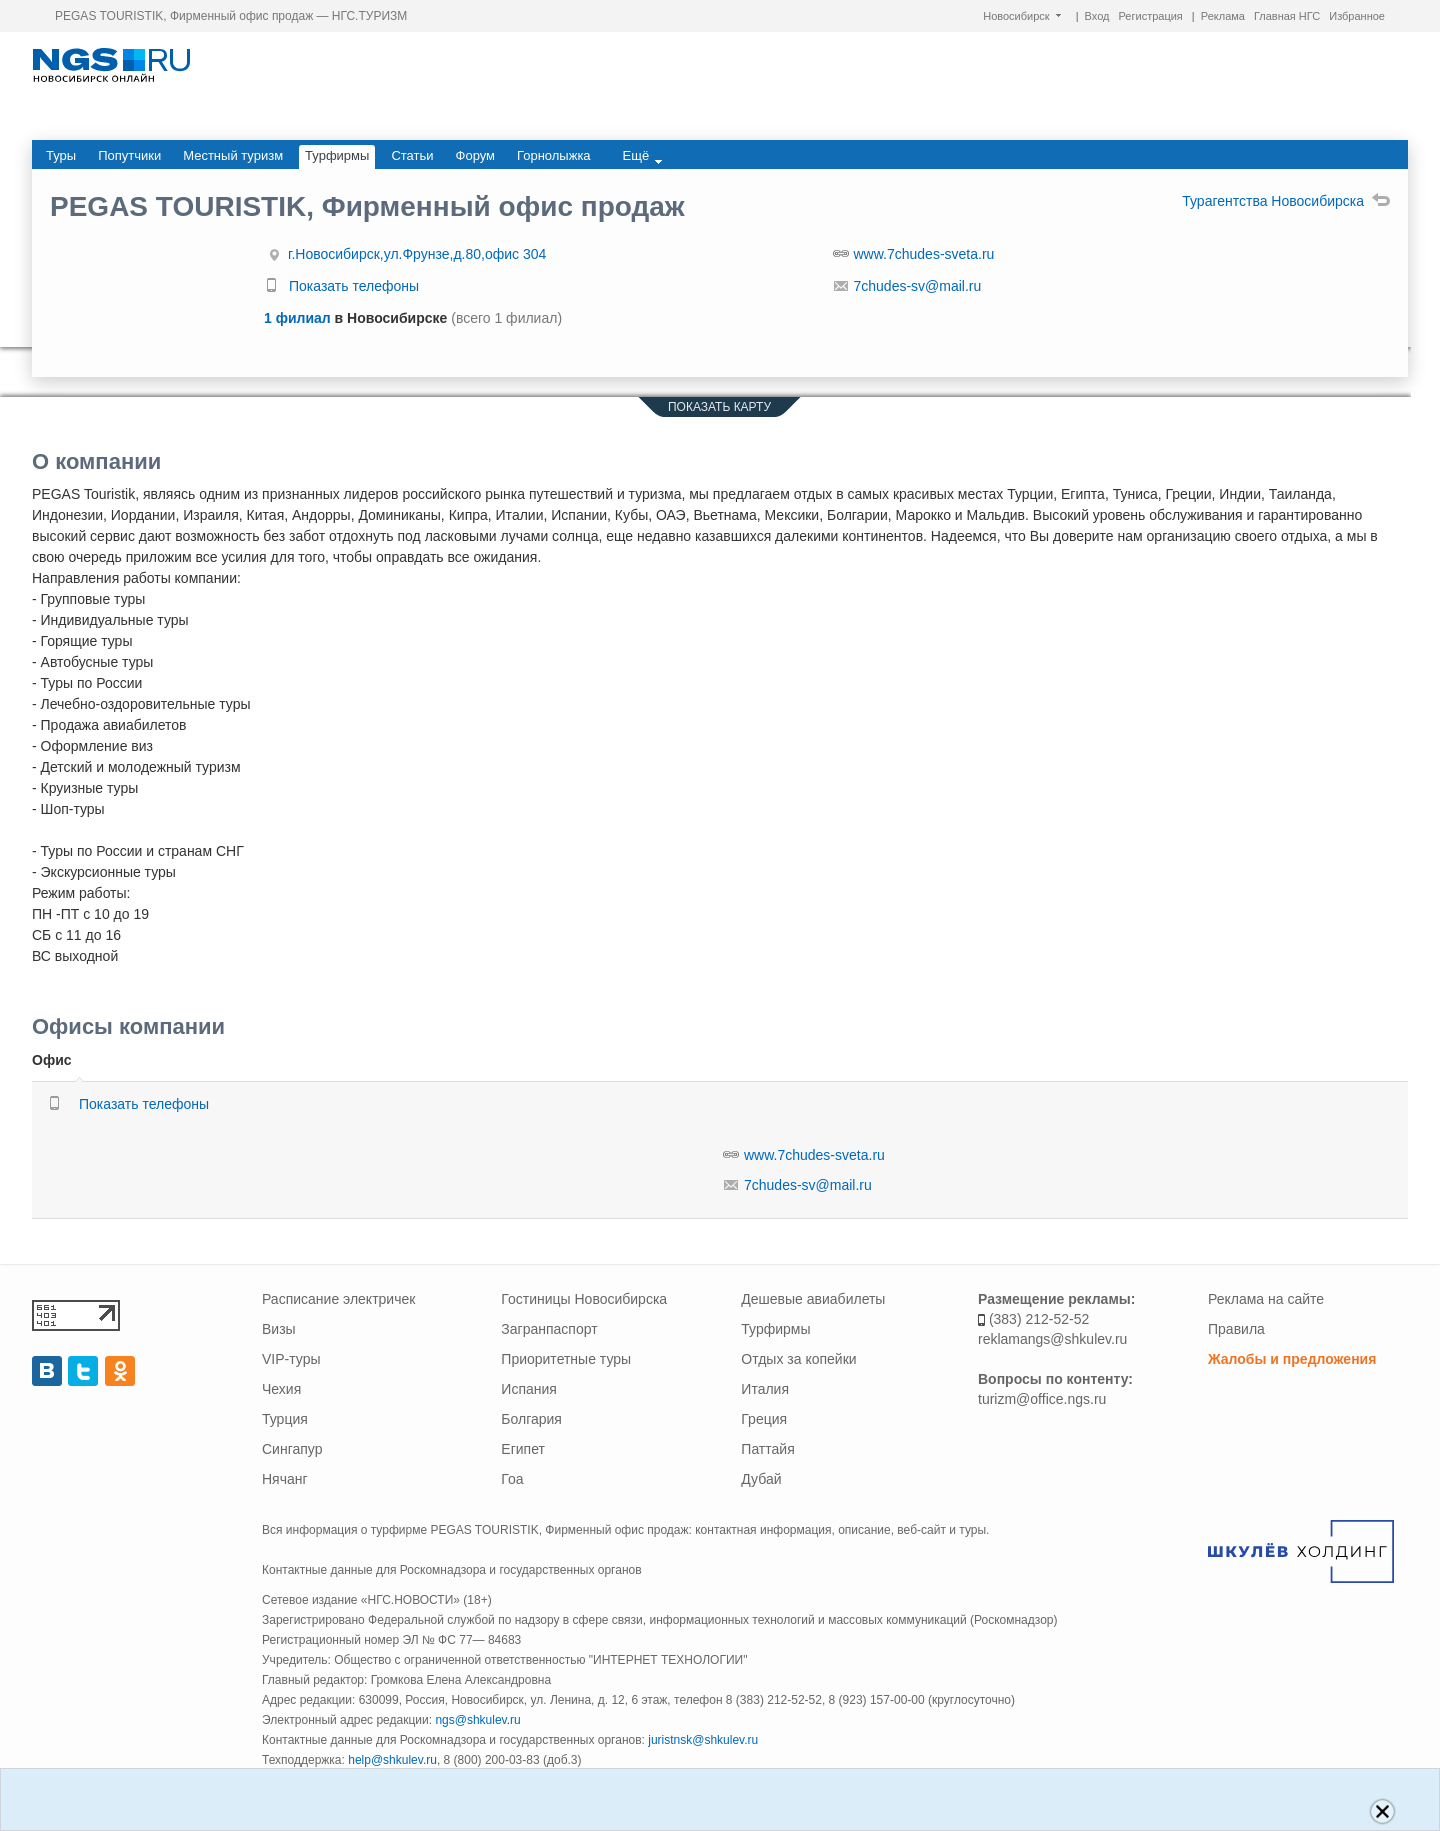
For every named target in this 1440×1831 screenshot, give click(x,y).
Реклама (1223, 16)
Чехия (281, 1389)
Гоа (512, 1479)
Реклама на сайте (1266, 1299)
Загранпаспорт (549, 1329)
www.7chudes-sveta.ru (924, 254)
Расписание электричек (338, 1299)
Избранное (1357, 16)
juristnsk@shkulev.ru (703, 1740)
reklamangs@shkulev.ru (1052, 1339)
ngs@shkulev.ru (477, 1720)
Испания (529, 1389)
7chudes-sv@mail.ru (918, 286)
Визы (279, 1329)
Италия (765, 1389)
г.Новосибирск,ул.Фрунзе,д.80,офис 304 (417, 254)
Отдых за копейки (798, 1359)
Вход (1097, 16)
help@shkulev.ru (392, 1760)
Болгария (531, 1419)
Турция (285, 1419)
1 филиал (299, 318)
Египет (523, 1449)
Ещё (643, 156)
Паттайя (767, 1449)
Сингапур (292, 1449)
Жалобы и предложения (1292, 1359)
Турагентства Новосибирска (1286, 201)
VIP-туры (291, 1359)
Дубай (761, 1479)
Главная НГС (1287, 16)
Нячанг (285, 1479)
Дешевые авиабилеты (813, 1299)
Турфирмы (775, 1329)
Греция (764, 1419)
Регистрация (1151, 16)
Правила (1236, 1329)
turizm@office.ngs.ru (1042, 1399)
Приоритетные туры (566, 1359)
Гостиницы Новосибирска (584, 1299)
